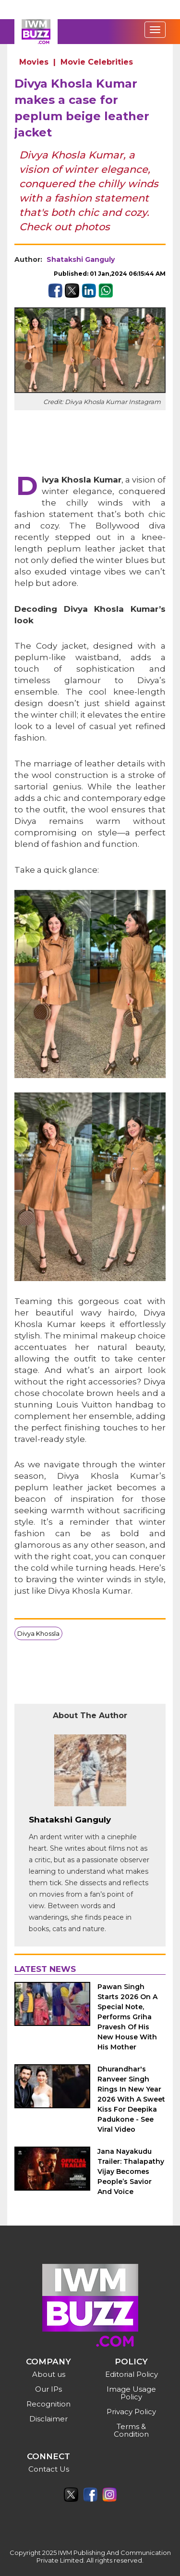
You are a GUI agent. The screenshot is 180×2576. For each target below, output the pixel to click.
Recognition (48, 2403)
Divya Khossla (38, 1633)
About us (48, 2374)
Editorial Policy (131, 2374)
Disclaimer (48, 2418)
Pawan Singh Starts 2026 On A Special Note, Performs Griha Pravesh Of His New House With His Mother (127, 2016)
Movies (33, 62)
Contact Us (48, 2469)
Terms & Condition (131, 2430)
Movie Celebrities (96, 62)
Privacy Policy (131, 2411)
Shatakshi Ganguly (81, 259)
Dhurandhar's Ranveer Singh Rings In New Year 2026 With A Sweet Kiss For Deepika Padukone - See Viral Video (131, 2099)
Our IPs (48, 2389)
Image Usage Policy (131, 2393)
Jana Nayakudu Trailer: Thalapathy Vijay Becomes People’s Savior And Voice (130, 2171)
